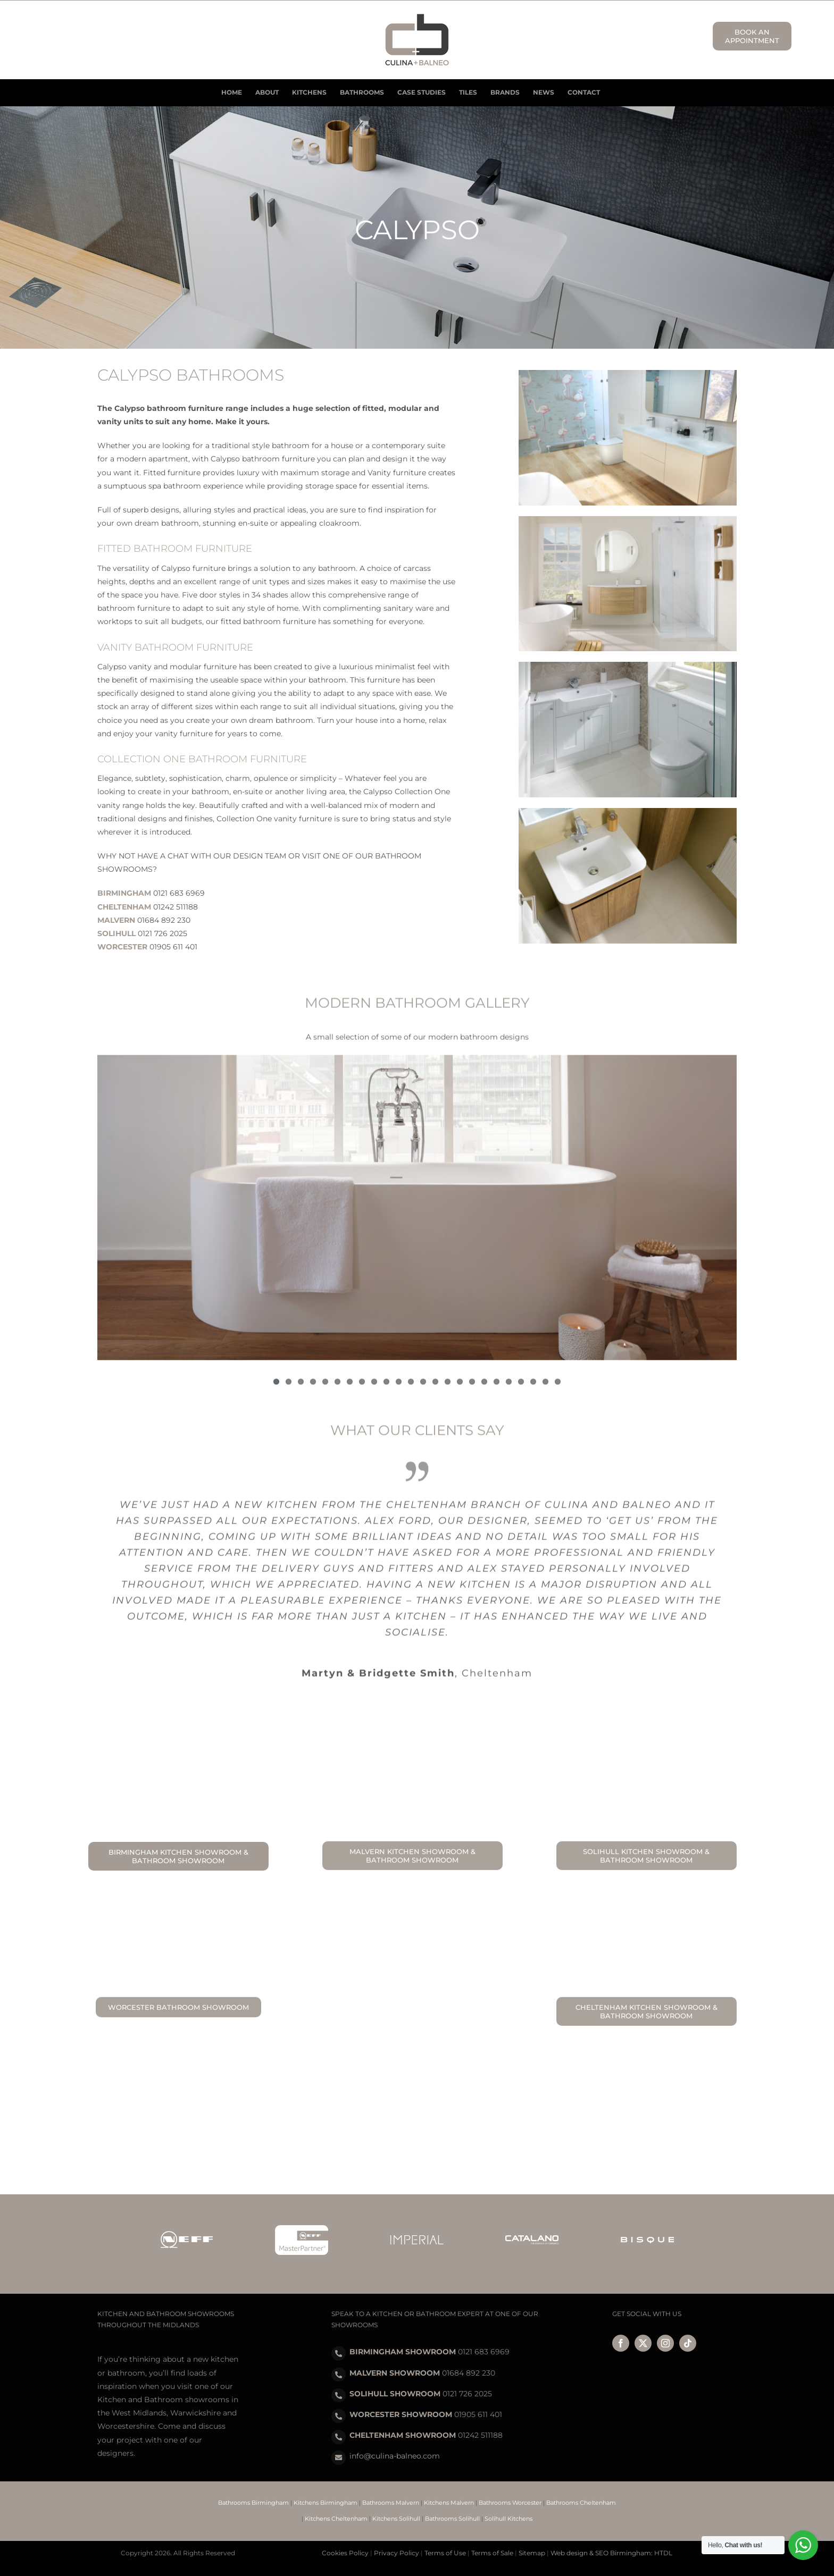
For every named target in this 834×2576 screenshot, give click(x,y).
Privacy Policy (396, 2553)
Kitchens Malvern (449, 2502)
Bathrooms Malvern (390, 2502)
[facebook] (620, 2343)
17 (472, 1388)
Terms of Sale (492, 2553)
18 (484, 1388)
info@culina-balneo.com (394, 2456)
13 (423, 1388)
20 (509, 1388)
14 (435, 1388)
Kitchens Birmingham (325, 2502)
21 (521, 1388)
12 (411, 1388)
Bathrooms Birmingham (253, 2502)
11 (399, 1388)
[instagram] (665, 2343)
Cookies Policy (345, 2553)
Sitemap (532, 2553)
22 (533, 1388)
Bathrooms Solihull (452, 2518)
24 (558, 1388)
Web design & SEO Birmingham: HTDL (611, 2553)
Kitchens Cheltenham (336, 2518)
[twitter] (643, 2343)
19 (496, 1388)
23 (545, 1388)
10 (386, 1388)
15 (448, 1388)
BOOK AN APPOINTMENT (752, 36)
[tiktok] (687, 2343)
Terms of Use (445, 2553)
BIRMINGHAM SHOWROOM (402, 2351)
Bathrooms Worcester (510, 2502)
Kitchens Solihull (396, 2518)
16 (460, 1388)
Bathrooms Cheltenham (581, 2502)
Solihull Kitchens (508, 2518)
